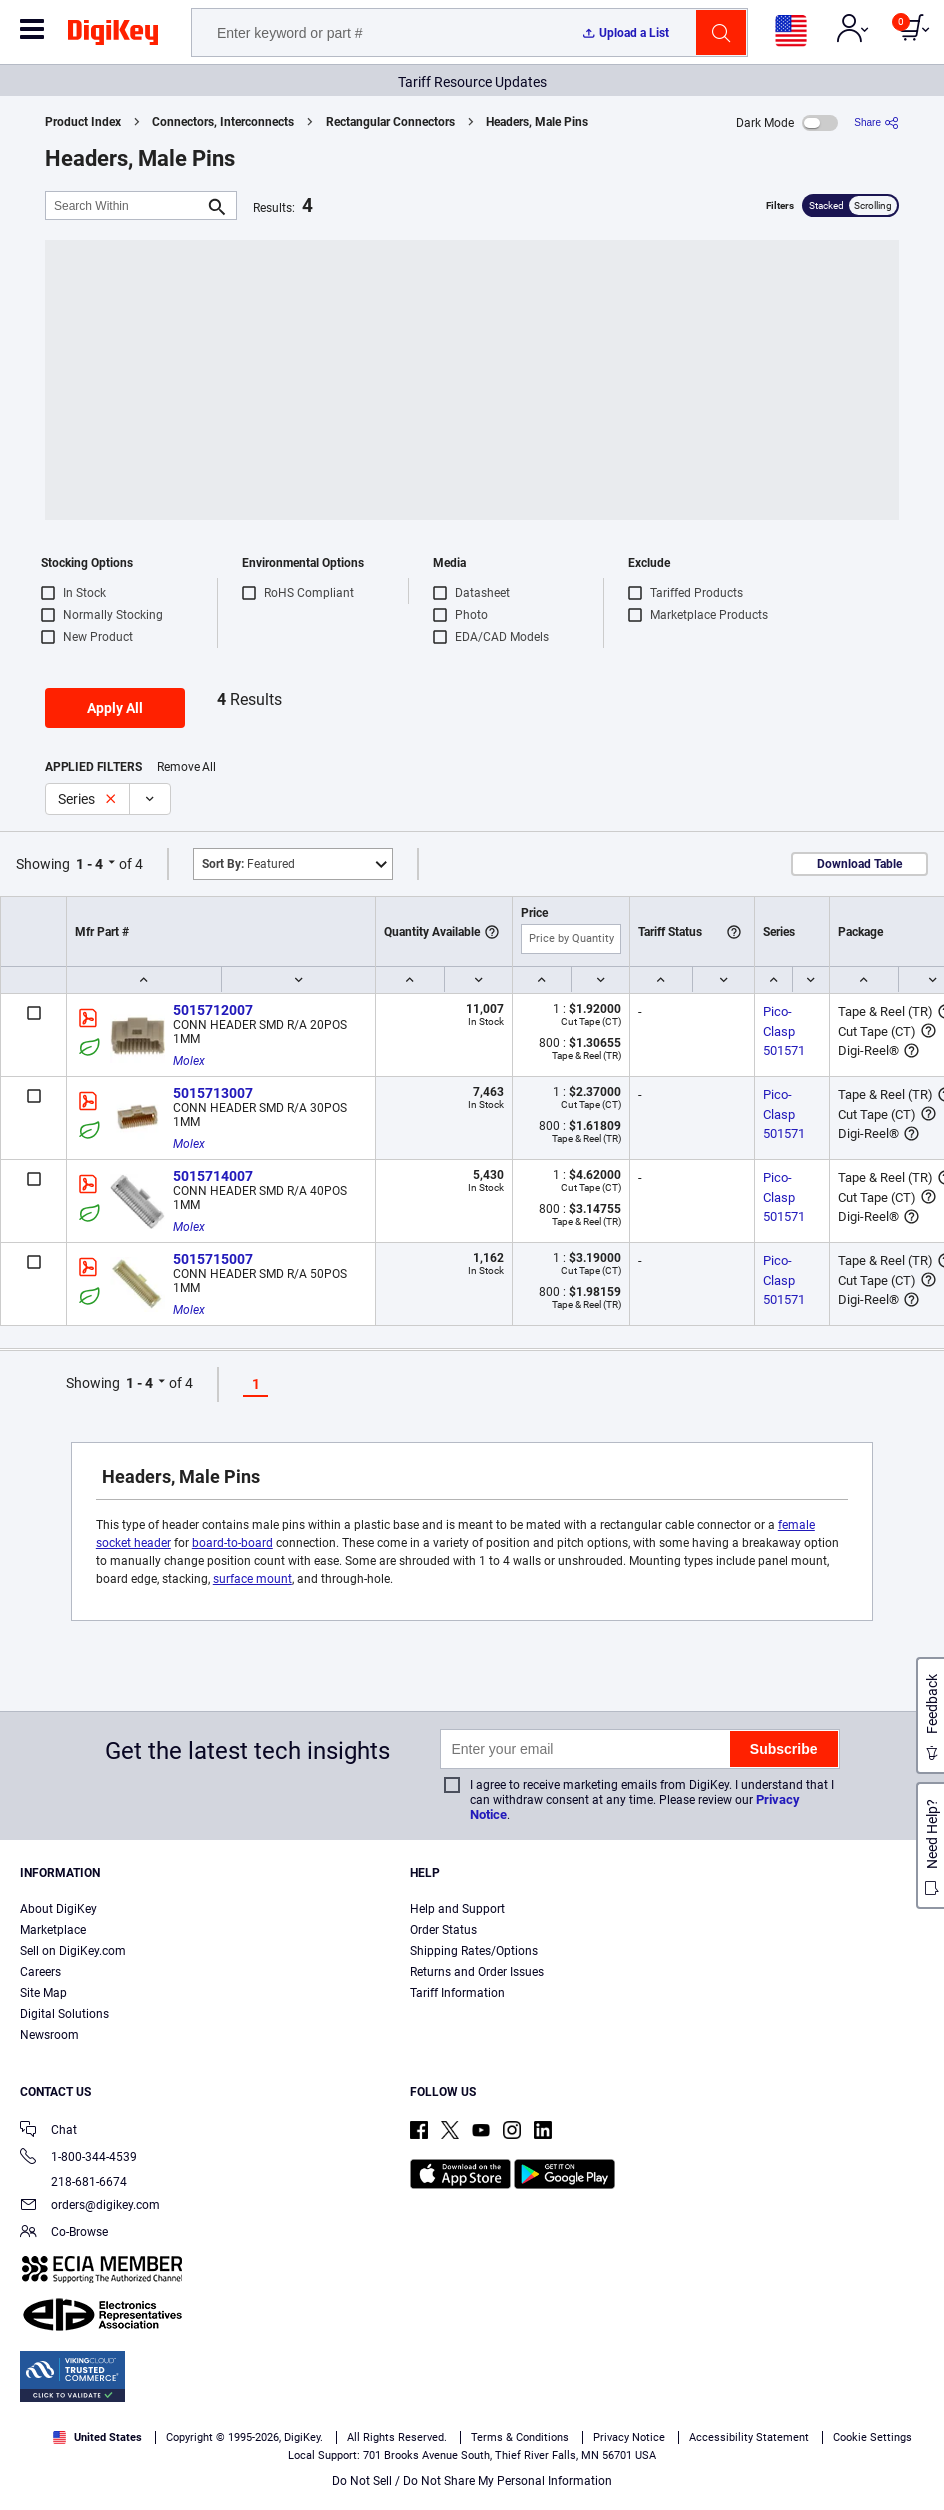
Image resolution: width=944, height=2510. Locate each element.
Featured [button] (248, 864)
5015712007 (213, 1010)
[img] (113, 36)
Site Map (43, 1993)
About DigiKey (58, 1909)
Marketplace (53, 1930)
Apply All (115, 708)
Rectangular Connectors (390, 122)
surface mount (252, 1579)
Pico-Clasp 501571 (784, 1031)
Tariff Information (457, 1993)
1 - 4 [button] (89, 864)
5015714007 (213, 1176)
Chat (48, 2131)
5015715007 (213, 1259)
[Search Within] (125, 205)
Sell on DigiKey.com (73, 1951)
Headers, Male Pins (537, 122)
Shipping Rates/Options (474, 1951)
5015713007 (213, 1093)
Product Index (83, 122)
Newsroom (49, 2035)
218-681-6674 (73, 2182)
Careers (40, 1972)
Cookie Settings (872, 2437)
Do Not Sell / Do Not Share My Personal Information (472, 2481)
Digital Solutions (64, 2014)
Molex (189, 1061)
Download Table (859, 864)
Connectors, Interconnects (223, 122)
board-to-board (232, 1543)
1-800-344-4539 (78, 2158)
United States (97, 2437)
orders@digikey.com (90, 2206)
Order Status (443, 1930)
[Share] (876, 122)
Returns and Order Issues (477, 1972)
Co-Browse (64, 2233)
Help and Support (457, 1909)
